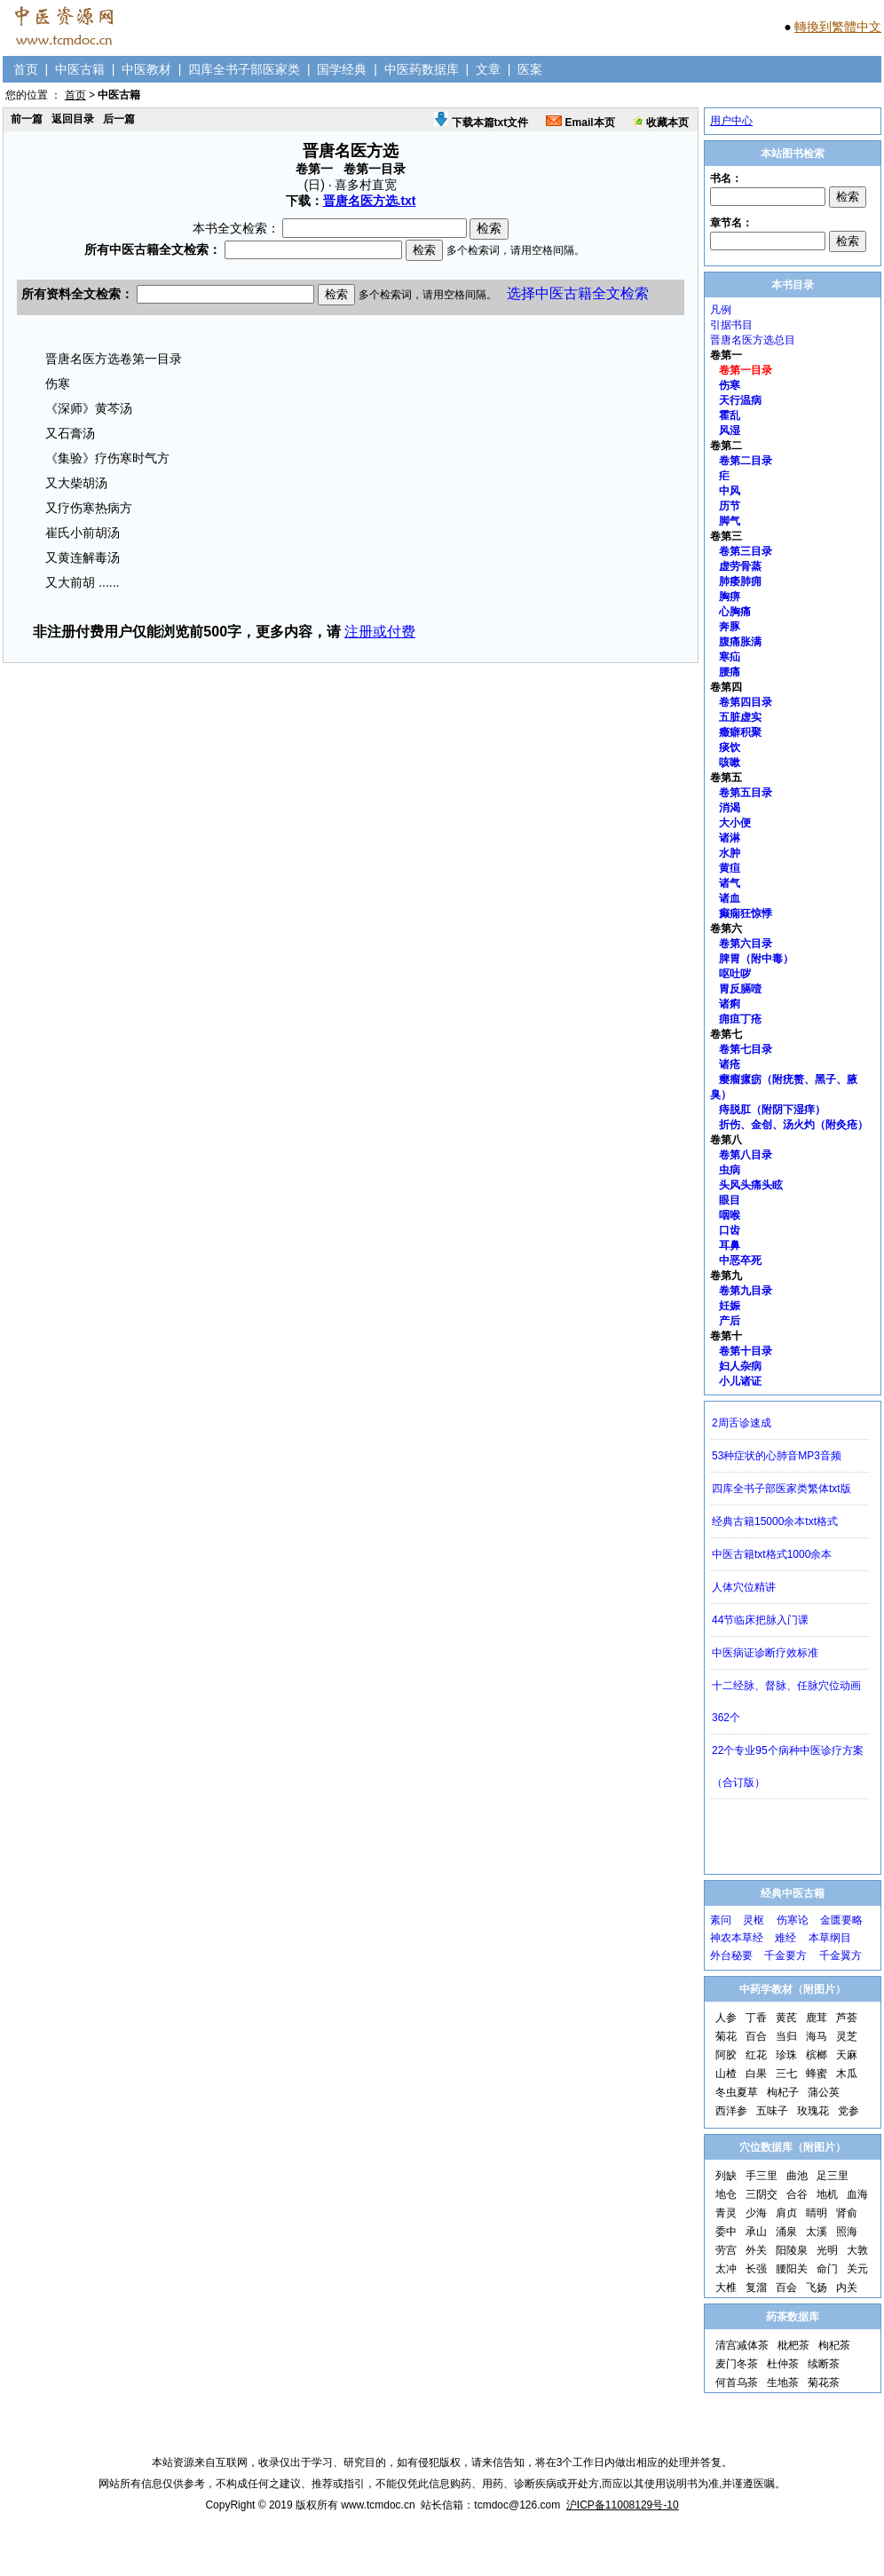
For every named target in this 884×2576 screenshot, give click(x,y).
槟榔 (816, 2055)
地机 (827, 2194)
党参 (848, 2111)
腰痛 (729, 672)
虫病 (729, 1170)
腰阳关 (792, 2269)
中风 (729, 491)
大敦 (857, 2250)
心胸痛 (735, 611)
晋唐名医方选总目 (752, 340)
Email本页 (580, 122)
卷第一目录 (745, 370)
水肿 (729, 853)
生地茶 (783, 2382)
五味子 (772, 2111)
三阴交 (761, 2194)
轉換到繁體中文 (837, 27)
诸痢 (729, 1004)
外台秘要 (731, 1955)
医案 (529, 69)
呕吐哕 (735, 974)
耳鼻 (729, 1245)
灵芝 (846, 2036)
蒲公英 (824, 2092)
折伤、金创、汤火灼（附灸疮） (793, 1124)
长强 (756, 2269)
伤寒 (729, 385)
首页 (25, 69)
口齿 (729, 1230)
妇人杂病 (740, 1366)
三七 (786, 2073)
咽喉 (729, 1215)
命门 (827, 2269)
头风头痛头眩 (751, 1185)
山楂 (726, 2073)
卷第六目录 (745, 943)
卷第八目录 (745, 1155)
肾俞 (846, 2213)
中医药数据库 (421, 69)
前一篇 (27, 119)
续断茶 (824, 2364)
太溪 (816, 2231)
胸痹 (729, 596)
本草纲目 (830, 1938)
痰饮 (729, 747)
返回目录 (72, 119)
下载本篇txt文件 (481, 122)
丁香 (756, 2017)
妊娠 (729, 1306)
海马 (816, 2036)
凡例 (720, 310)
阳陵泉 (792, 2250)
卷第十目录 (745, 1351)
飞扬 (816, 2287)
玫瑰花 (813, 2111)
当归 (786, 2036)
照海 (846, 2231)
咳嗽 (729, 762)
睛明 (816, 2213)
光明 (827, 2250)
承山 (756, 2231)
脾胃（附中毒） (756, 958)
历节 (729, 506)
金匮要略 (841, 1920)
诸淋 (729, 838)
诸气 (729, 883)
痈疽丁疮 (740, 1019)
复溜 (756, 2287)
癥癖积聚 (740, 732)
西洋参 (731, 2111)
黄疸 (729, 868)
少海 (756, 2213)
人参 (726, 2017)
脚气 (729, 521)
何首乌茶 (736, 2382)
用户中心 (731, 121)
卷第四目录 (745, 702)
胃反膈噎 (740, 989)
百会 (786, 2287)
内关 (846, 2287)
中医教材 (146, 69)
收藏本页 (661, 122)
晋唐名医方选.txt (369, 201)
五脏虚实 (740, 717)
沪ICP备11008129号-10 (622, 2505)
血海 (857, 2194)
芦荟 (846, 2017)
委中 (726, 2231)
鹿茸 (816, 2017)
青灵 (726, 2213)
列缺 (726, 2175)
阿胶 (726, 2055)
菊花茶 (824, 2382)
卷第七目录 (745, 1049)
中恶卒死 (740, 1260)
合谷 (797, 2194)
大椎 (726, 2287)
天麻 (846, 2055)
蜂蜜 (816, 2073)
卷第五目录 (745, 792)
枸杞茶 (834, 2345)
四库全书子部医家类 (244, 69)
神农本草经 (736, 1938)
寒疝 (729, 657)
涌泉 (786, 2231)
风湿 (729, 430)
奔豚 (729, 626)
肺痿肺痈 (740, 581)
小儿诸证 (740, 1381)
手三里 (761, 2175)
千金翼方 (840, 1955)
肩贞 (786, 2213)
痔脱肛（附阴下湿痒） (772, 1109)
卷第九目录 (745, 1290)
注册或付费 (379, 631)
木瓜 (846, 2073)
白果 (756, 2073)
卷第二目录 (745, 460)
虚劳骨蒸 (740, 566)
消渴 (729, 808)
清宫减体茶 (742, 2345)
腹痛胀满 (740, 642)
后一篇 (119, 119)
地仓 (726, 2194)
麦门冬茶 (736, 2364)
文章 (488, 69)
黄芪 (786, 2017)
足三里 (832, 2175)
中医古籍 (80, 69)
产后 (729, 1321)
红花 (756, 2055)
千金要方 (785, 1955)
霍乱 (729, 415)
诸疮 (729, 1064)
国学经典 (342, 69)
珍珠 (786, 2055)
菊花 (726, 2036)
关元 (857, 2269)
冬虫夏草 (736, 2092)
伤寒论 (793, 1920)
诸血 (729, 898)
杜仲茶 (783, 2364)
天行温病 (740, 400)
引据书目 (731, 325)
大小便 (735, 823)
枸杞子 (783, 2092)
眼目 (729, 1200)
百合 (756, 2036)
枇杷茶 (793, 2345)
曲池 (797, 2175)
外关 (756, 2250)
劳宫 (726, 2250)
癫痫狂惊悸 (745, 913)
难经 (785, 1938)
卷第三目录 (745, 551)
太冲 (726, 2269)
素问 (720, 1920)
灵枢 (753, 1920)
